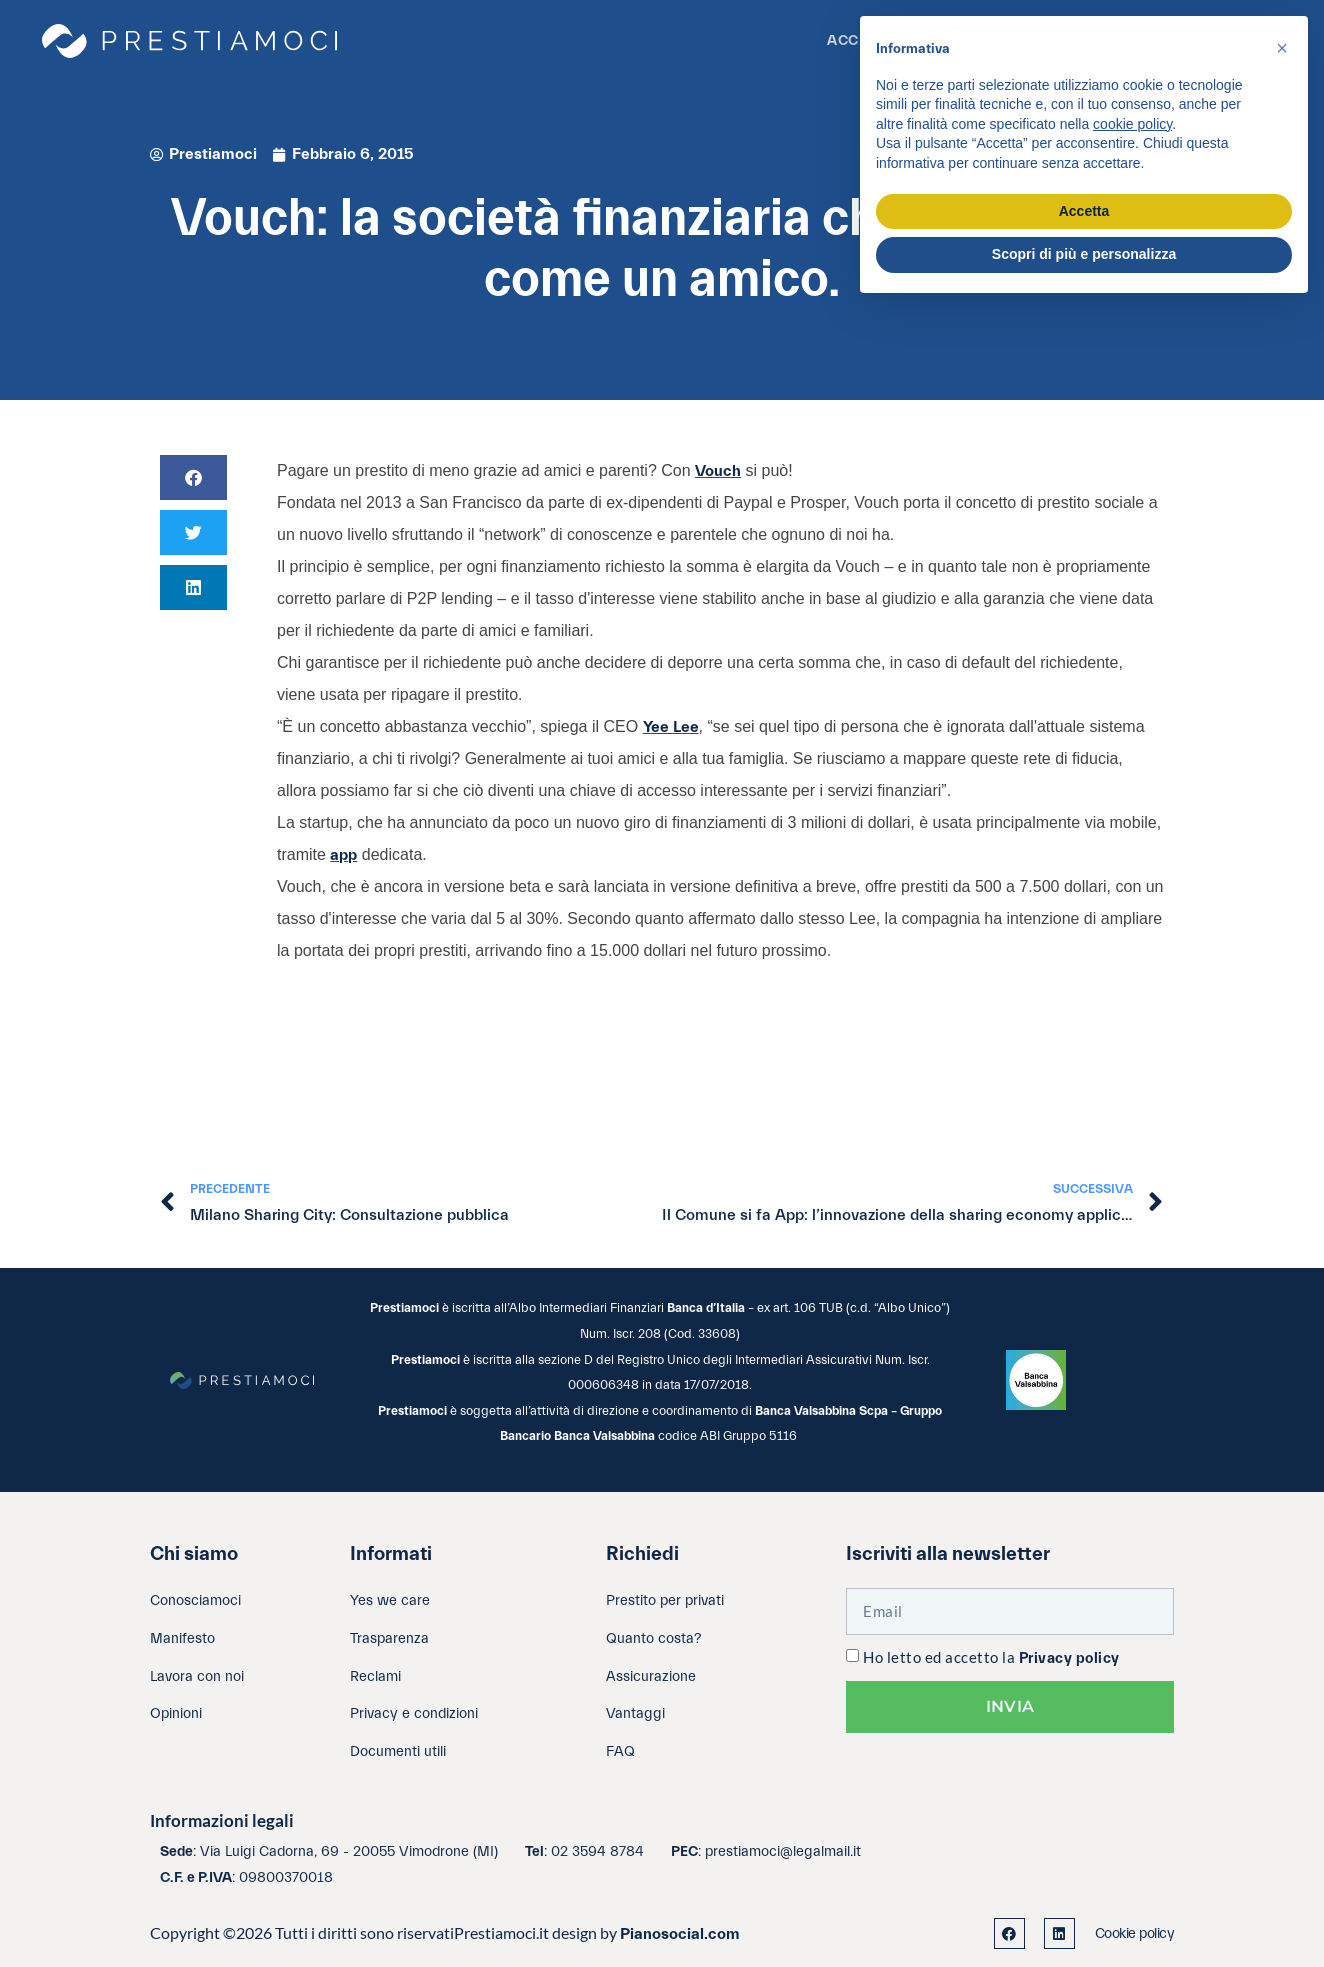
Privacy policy (1069, 1658)
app (343, 855)
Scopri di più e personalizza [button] (1084, 254)
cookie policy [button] (1132, 124)
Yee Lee (671, 727)
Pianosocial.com (680, 1934)
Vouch (718, 471)
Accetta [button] (1084, 211)
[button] (193, 477)
